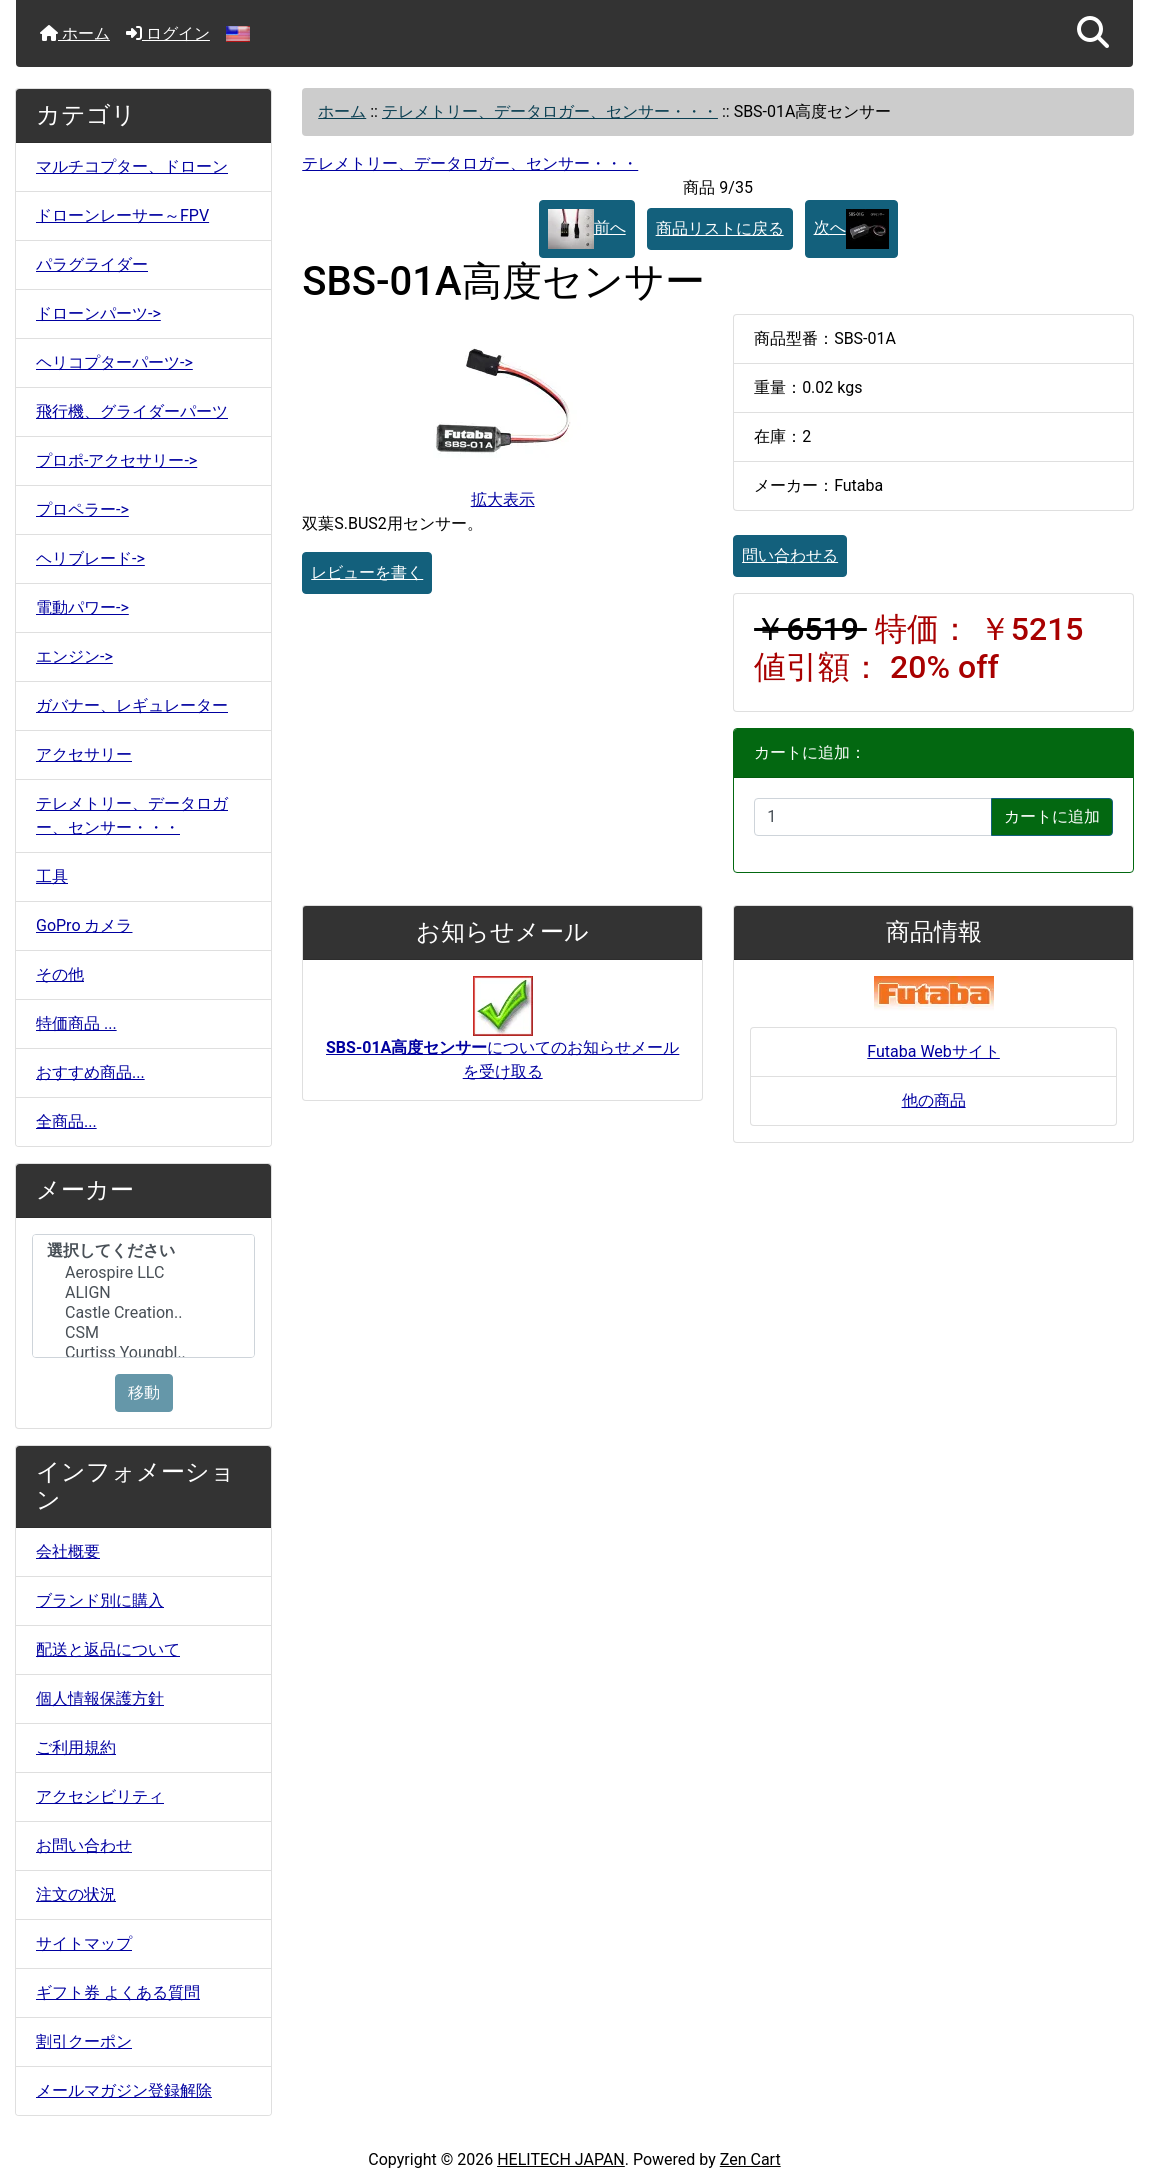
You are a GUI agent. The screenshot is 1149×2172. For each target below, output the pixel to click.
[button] (1093, 33)
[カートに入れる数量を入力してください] (873, 817)
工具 (52, 876)
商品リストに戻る (720, 228)
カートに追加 (1052, 816)
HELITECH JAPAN (561, 2159)
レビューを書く (367, 572)
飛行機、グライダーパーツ (132, 411)
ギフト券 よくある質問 (118, 1992)
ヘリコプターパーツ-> (114, 362)
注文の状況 (76, 1894)
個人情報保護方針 (100, 1698)
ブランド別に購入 (100, 1600)
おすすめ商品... (90, 1072)
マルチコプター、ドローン (132, 166)
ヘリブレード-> (90, 558)
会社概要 (68, 1551)
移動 (144, 1392)
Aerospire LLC (143, 1273)
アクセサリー (84, 754)
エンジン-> (74, 656)
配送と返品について (108, 1649)
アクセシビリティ (100, 1796)
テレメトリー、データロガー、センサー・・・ (550, 111)
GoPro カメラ (84, 925)
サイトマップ (84, 1943)
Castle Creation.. (143, 1313)
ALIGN (143, 1293)
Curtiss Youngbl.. (143, 1353)
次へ (851, 229)
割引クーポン (84, 2041)
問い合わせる (790, 555)
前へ (587, 229)
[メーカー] (143, 1296)
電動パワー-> (82, 607)
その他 (60, 974)
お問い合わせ (84, 1845)
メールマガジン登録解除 (124, 2090)
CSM (143, 1333)
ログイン (168, 33)
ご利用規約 (76, 1747)
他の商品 (934, 1100)
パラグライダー (92, 264)
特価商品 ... (76, 1023)
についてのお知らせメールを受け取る (502, 1038)
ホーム (75, 33)
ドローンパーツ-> (98, 313)
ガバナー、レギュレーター (132, 705)
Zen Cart (750, 2159)
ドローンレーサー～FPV (122, 215)
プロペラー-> (82, 509)
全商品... (66, 1121)
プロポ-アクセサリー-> (116, 460)
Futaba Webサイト (933, 1051)
